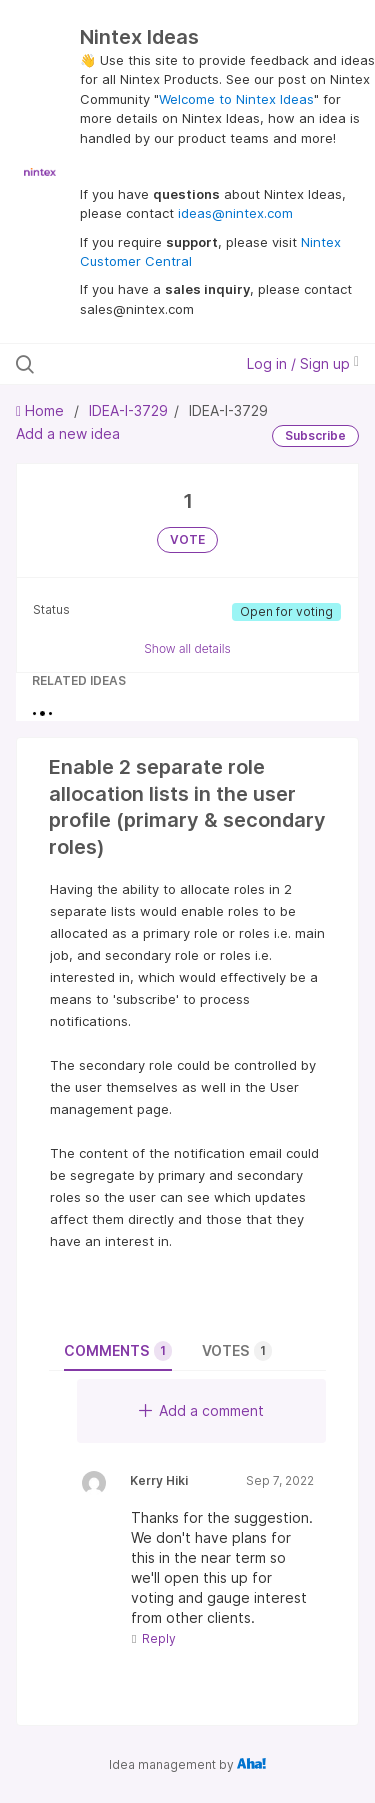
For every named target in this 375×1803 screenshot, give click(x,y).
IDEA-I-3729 (128, 410)
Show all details (187, 648)
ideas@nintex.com (235, 213)
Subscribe (315, 435)
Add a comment (201, 1410)
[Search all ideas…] (119, 364)
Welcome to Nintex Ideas (236, 99)
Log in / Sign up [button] (303, 363)
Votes (237, 1351)
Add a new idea (68, 433)
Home (42, 410)
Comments (118, 1351)
